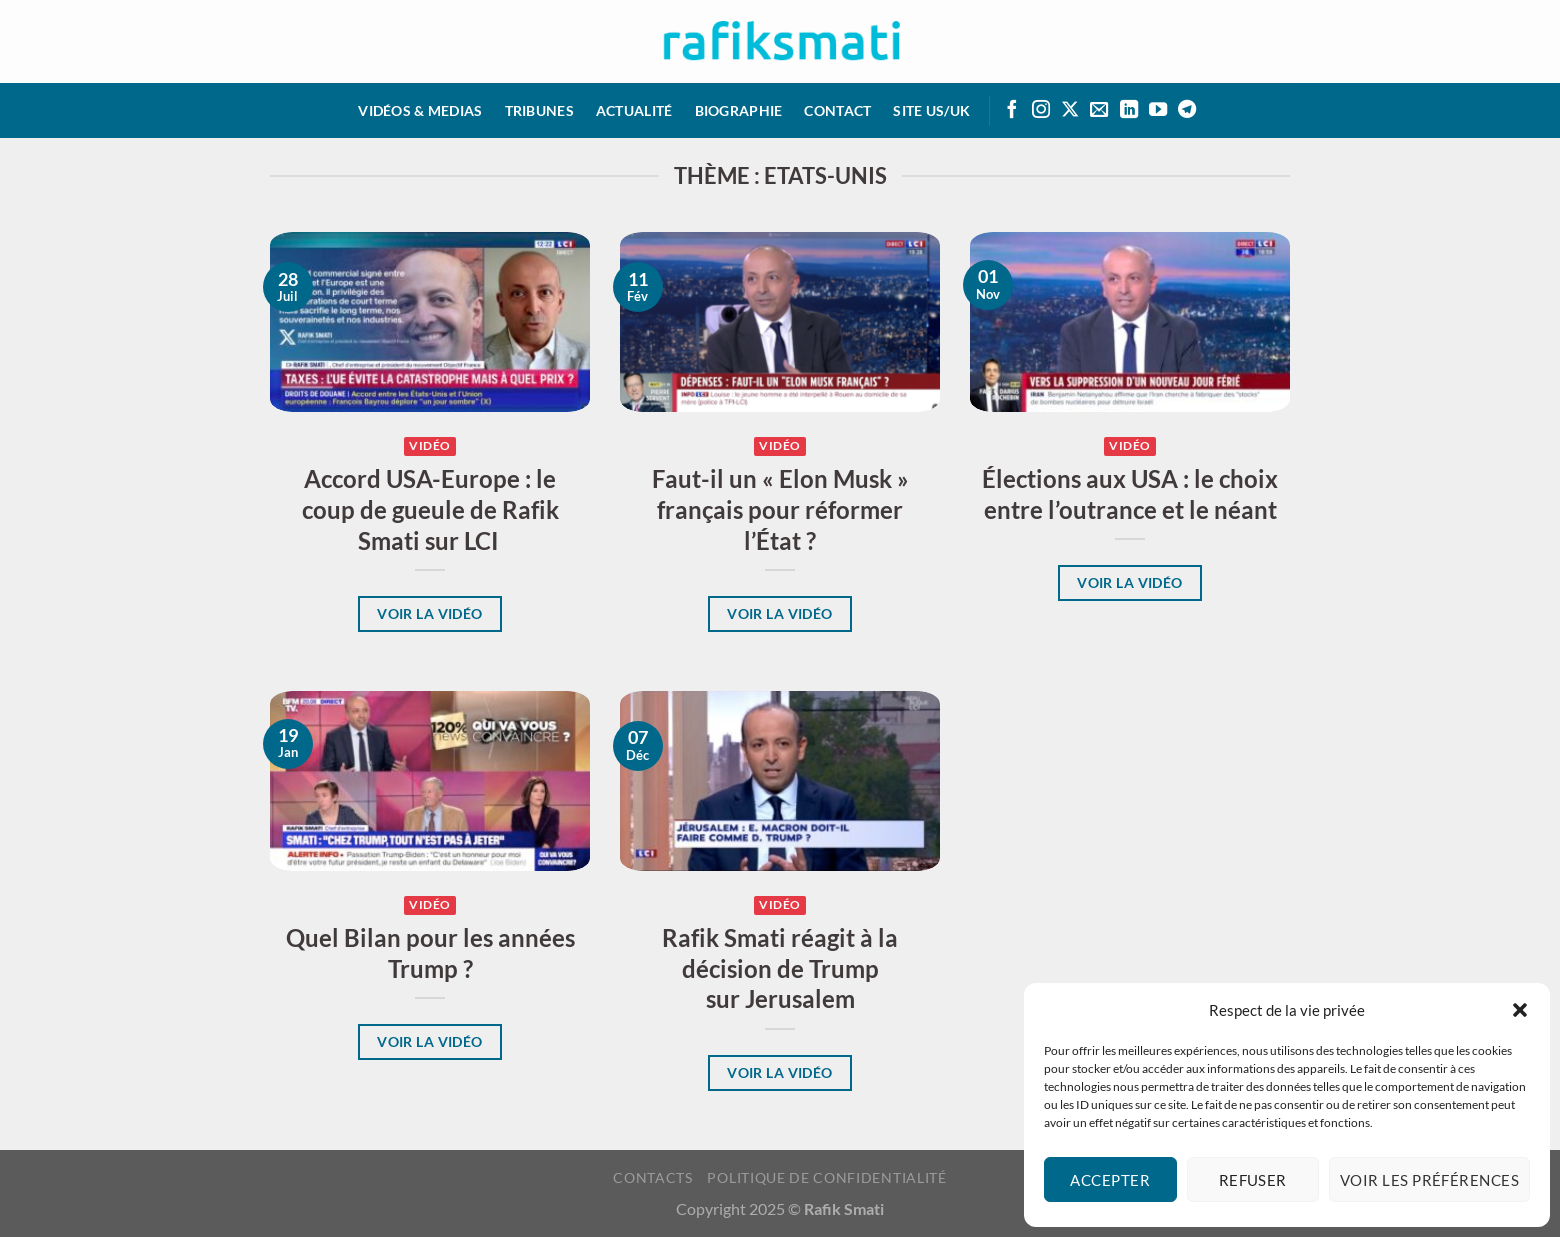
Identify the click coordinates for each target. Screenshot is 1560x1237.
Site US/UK (931, 110)
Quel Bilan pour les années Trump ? (430, 953)
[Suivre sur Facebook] (1012, 110)
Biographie (739, 110)
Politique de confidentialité (826, 1177)
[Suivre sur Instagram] (1041, 110)
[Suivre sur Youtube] (1158, 110)
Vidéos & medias (420, 110)
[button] (1520, 1010)
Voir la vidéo (430, 613)
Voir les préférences (1429, 1180)
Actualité (634, 110)
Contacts (652, 1177)
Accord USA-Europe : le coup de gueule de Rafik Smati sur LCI (430, 510)
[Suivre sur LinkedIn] (1129, 110)
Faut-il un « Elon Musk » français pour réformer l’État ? (780, 510)
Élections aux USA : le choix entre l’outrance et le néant (1130, 494)
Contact (837, 110)
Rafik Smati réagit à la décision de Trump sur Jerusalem (780, 969)
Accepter (1110, 1180)
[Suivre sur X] (1070, 110)
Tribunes (539, 110)
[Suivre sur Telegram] (1187, 110)
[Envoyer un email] (1099, 110)
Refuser (1253, 1180)
